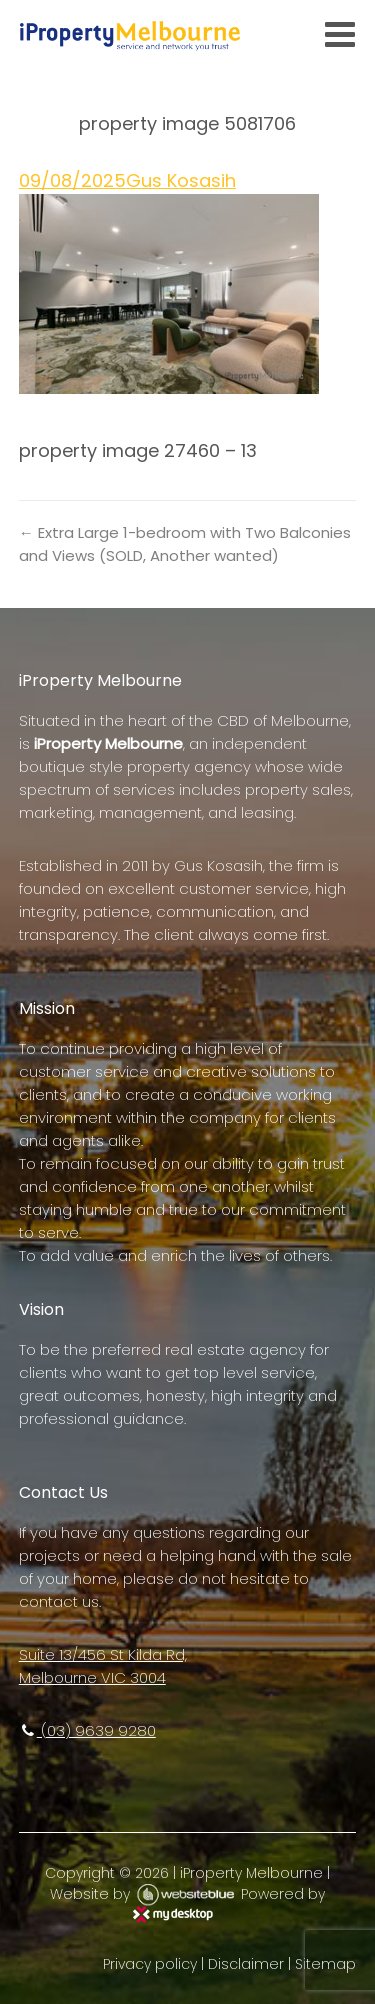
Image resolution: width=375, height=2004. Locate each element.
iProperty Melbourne (251, 1873)
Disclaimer (246, 1964)
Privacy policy (150, 1964)
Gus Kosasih (181, 180)
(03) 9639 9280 (87, 1730)
